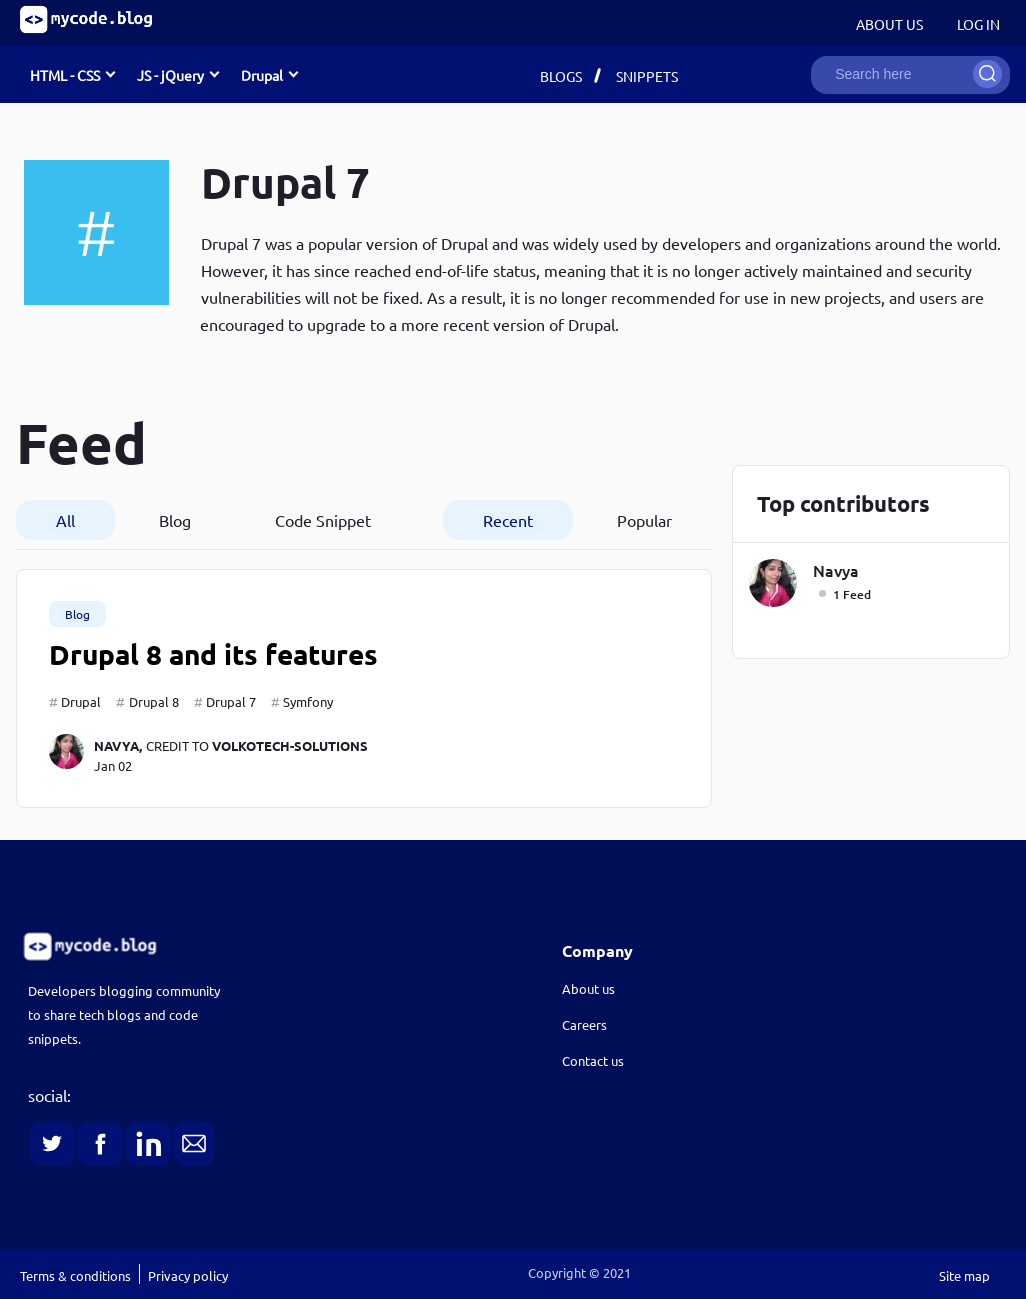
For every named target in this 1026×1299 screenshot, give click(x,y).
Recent (508, 520)
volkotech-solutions (290, 745)
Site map (964, 1275)
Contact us (593, 1060)
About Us (889, 24)
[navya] (71, 754)
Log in (978, 24)
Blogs (561, 76)
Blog (175, 520)
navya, (118, 745)
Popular (644, 520)
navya (836, 570)
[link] (242, 946)
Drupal (81, 701)
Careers (584, 1024)
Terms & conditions (75, 1275)
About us (588, 988)
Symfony (308, 701)
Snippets (647, 76)
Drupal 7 (231, 701)
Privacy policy (188, 1275)
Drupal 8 (154, 701)
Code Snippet (323, 520)
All (65, 520)
